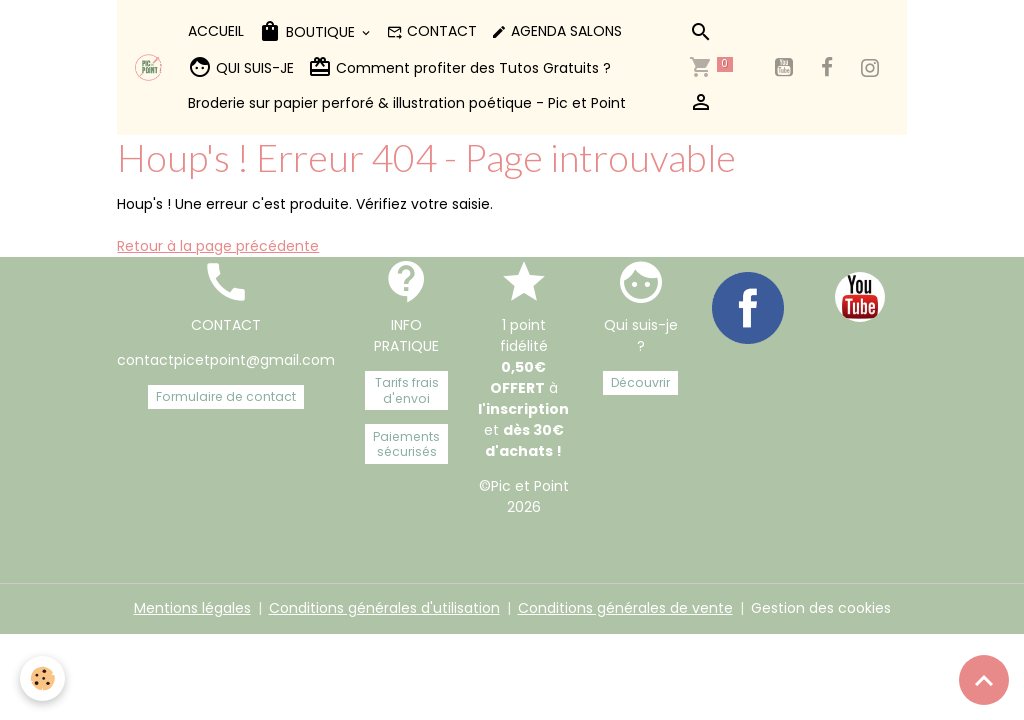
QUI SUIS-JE (241, 67)
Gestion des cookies (821, 608)
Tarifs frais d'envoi (407, 390)
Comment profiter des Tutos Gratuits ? (459, 67)
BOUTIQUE (308, 31)
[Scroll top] (984, 680)
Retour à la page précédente (218, 246)
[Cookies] (42, 678)
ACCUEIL (216, 31)
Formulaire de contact (226, 396)
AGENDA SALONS (556, 31)
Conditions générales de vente (625, 608)
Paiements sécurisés (406, 444)
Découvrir (640, 382)
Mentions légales (192, 608)
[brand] (148, 67)
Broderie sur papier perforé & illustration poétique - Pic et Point (407, 103)
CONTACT (432, 31)
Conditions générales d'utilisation (384, 608)
